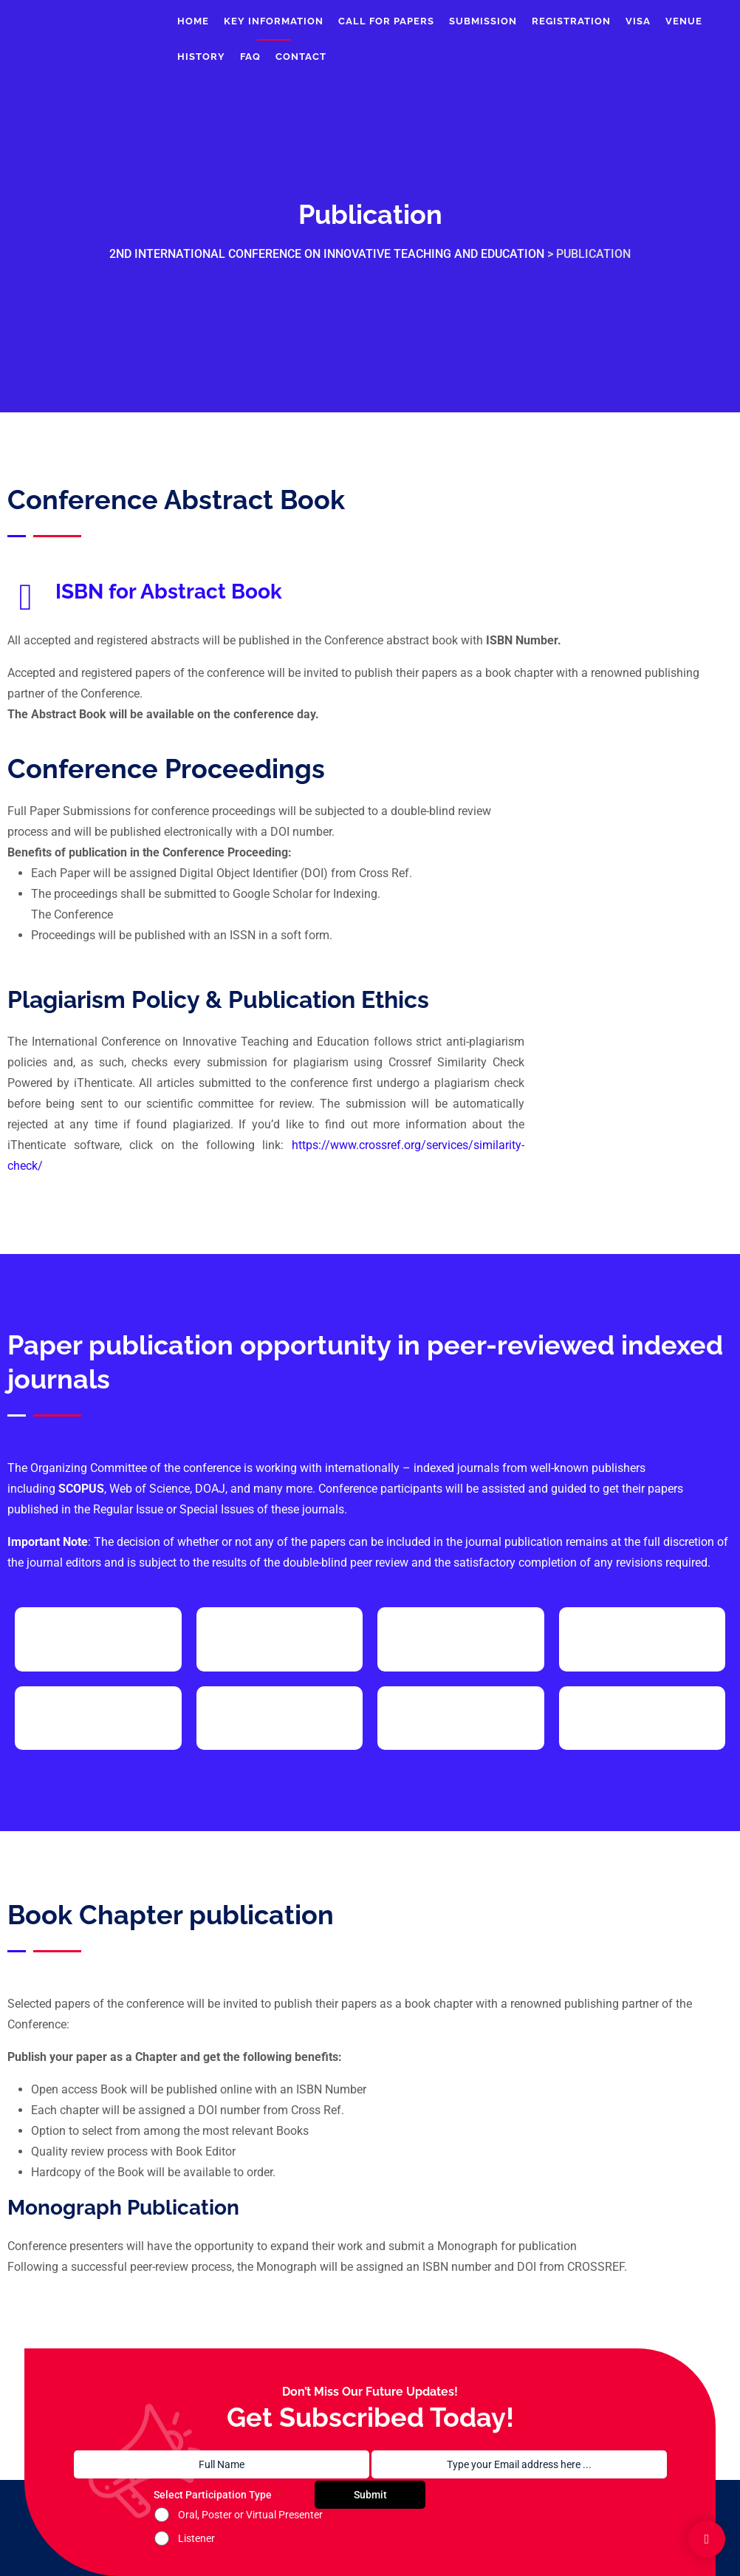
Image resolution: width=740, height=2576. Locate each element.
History (201, 56)
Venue (683, 21)
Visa (638, 21)
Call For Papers (386, 21)
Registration (571, 21)
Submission (483, 21)
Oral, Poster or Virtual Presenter (250, 2515)
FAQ (250, 56)
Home (193, 21)
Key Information (273, 21)
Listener (196, 2538)
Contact (300, 56)
